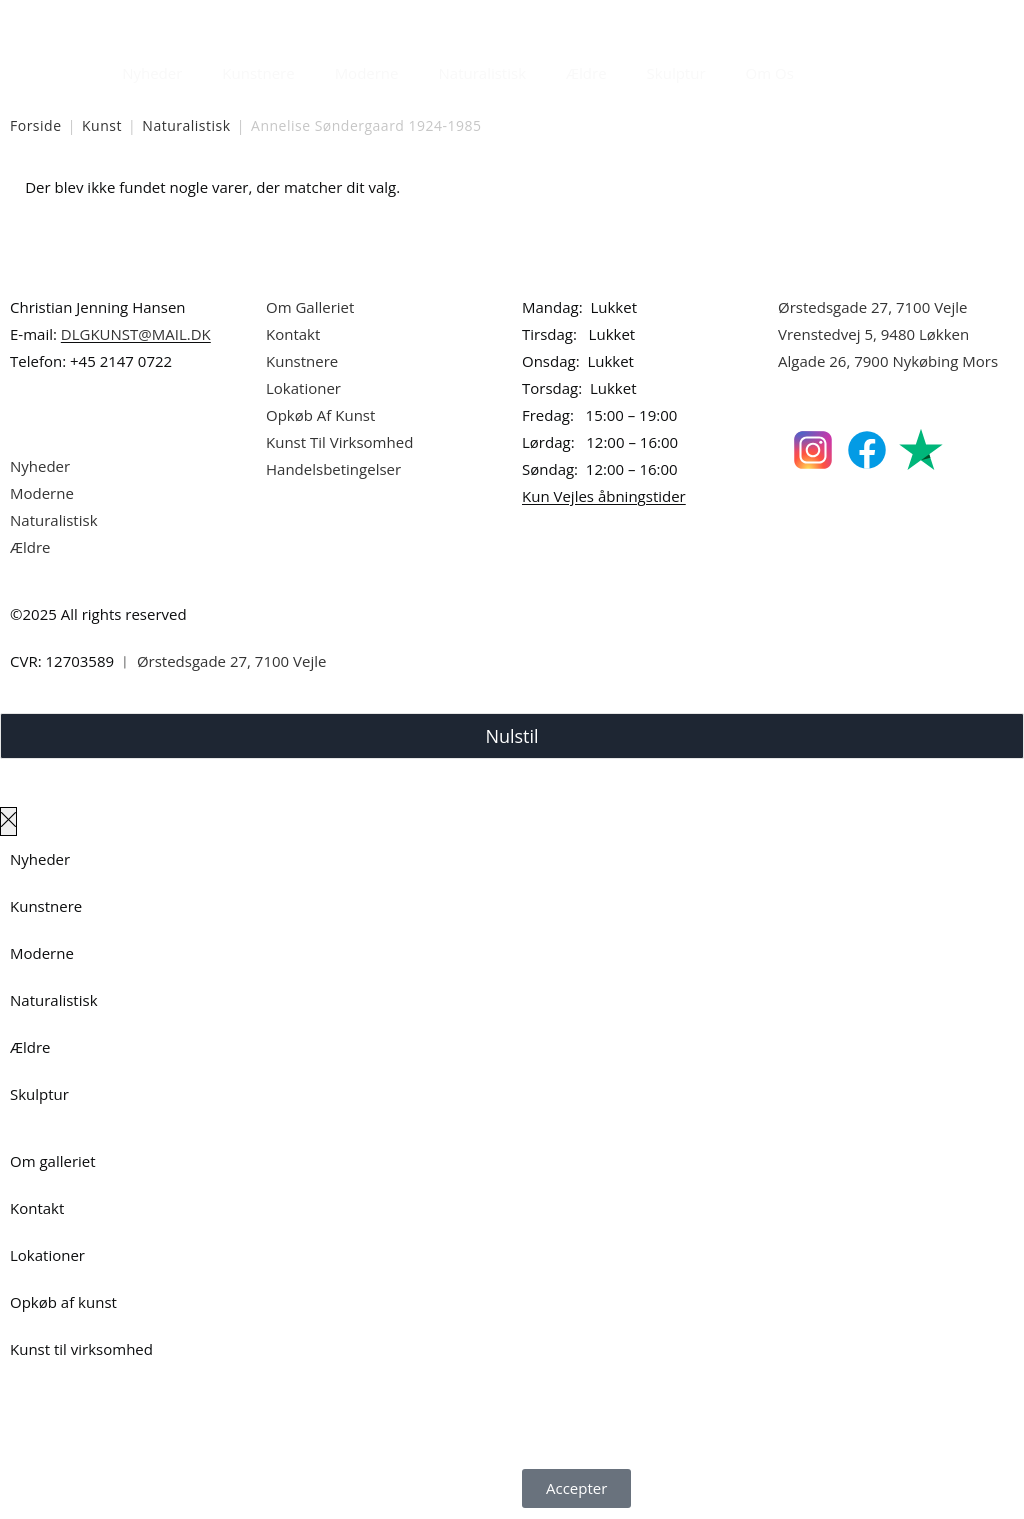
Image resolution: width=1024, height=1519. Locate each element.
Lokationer (303, 388)
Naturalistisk (483, 73)
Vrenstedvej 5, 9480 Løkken (873, 334)
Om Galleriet (310, 307)
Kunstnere (258, 73)
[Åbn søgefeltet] (826, 68)
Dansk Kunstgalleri (100, 19)
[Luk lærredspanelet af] (8, 821)
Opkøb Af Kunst (320, 415)
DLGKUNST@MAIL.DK (136, 334)
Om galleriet (53, 1161)
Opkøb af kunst (63, 1302)
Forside (36, 125)
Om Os (770, 73)
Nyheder (152, 73)
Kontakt (293, 334)
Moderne (367, 73)
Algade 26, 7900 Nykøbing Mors (888, 361)
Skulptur (676, 73)
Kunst (102, 125)
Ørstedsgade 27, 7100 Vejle (873, 307)
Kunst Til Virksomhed (339, 442)
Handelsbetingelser (333, 469)
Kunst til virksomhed (81, 1349)
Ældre (586, 73)
